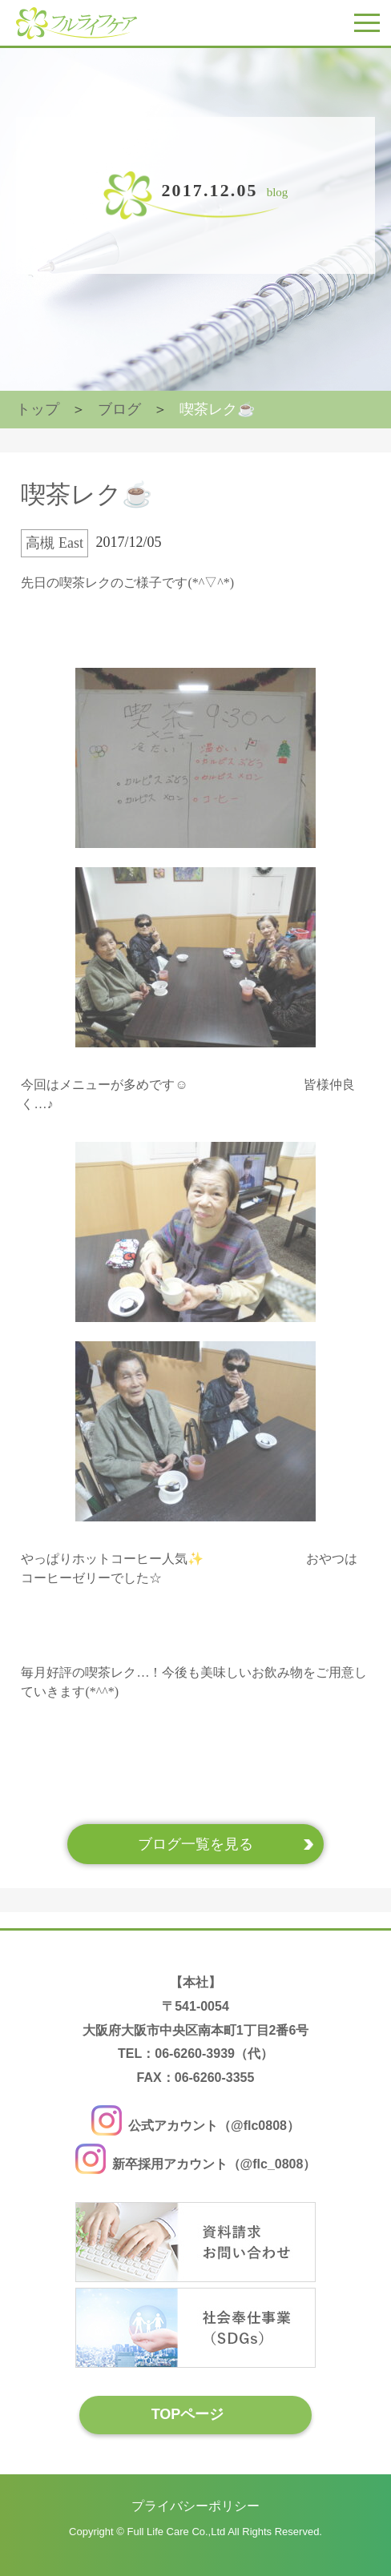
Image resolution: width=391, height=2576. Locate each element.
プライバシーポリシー (195, 2506)
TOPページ (187, 2414)
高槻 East (54, 543)
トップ (37, 409)
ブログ (119, 409)
